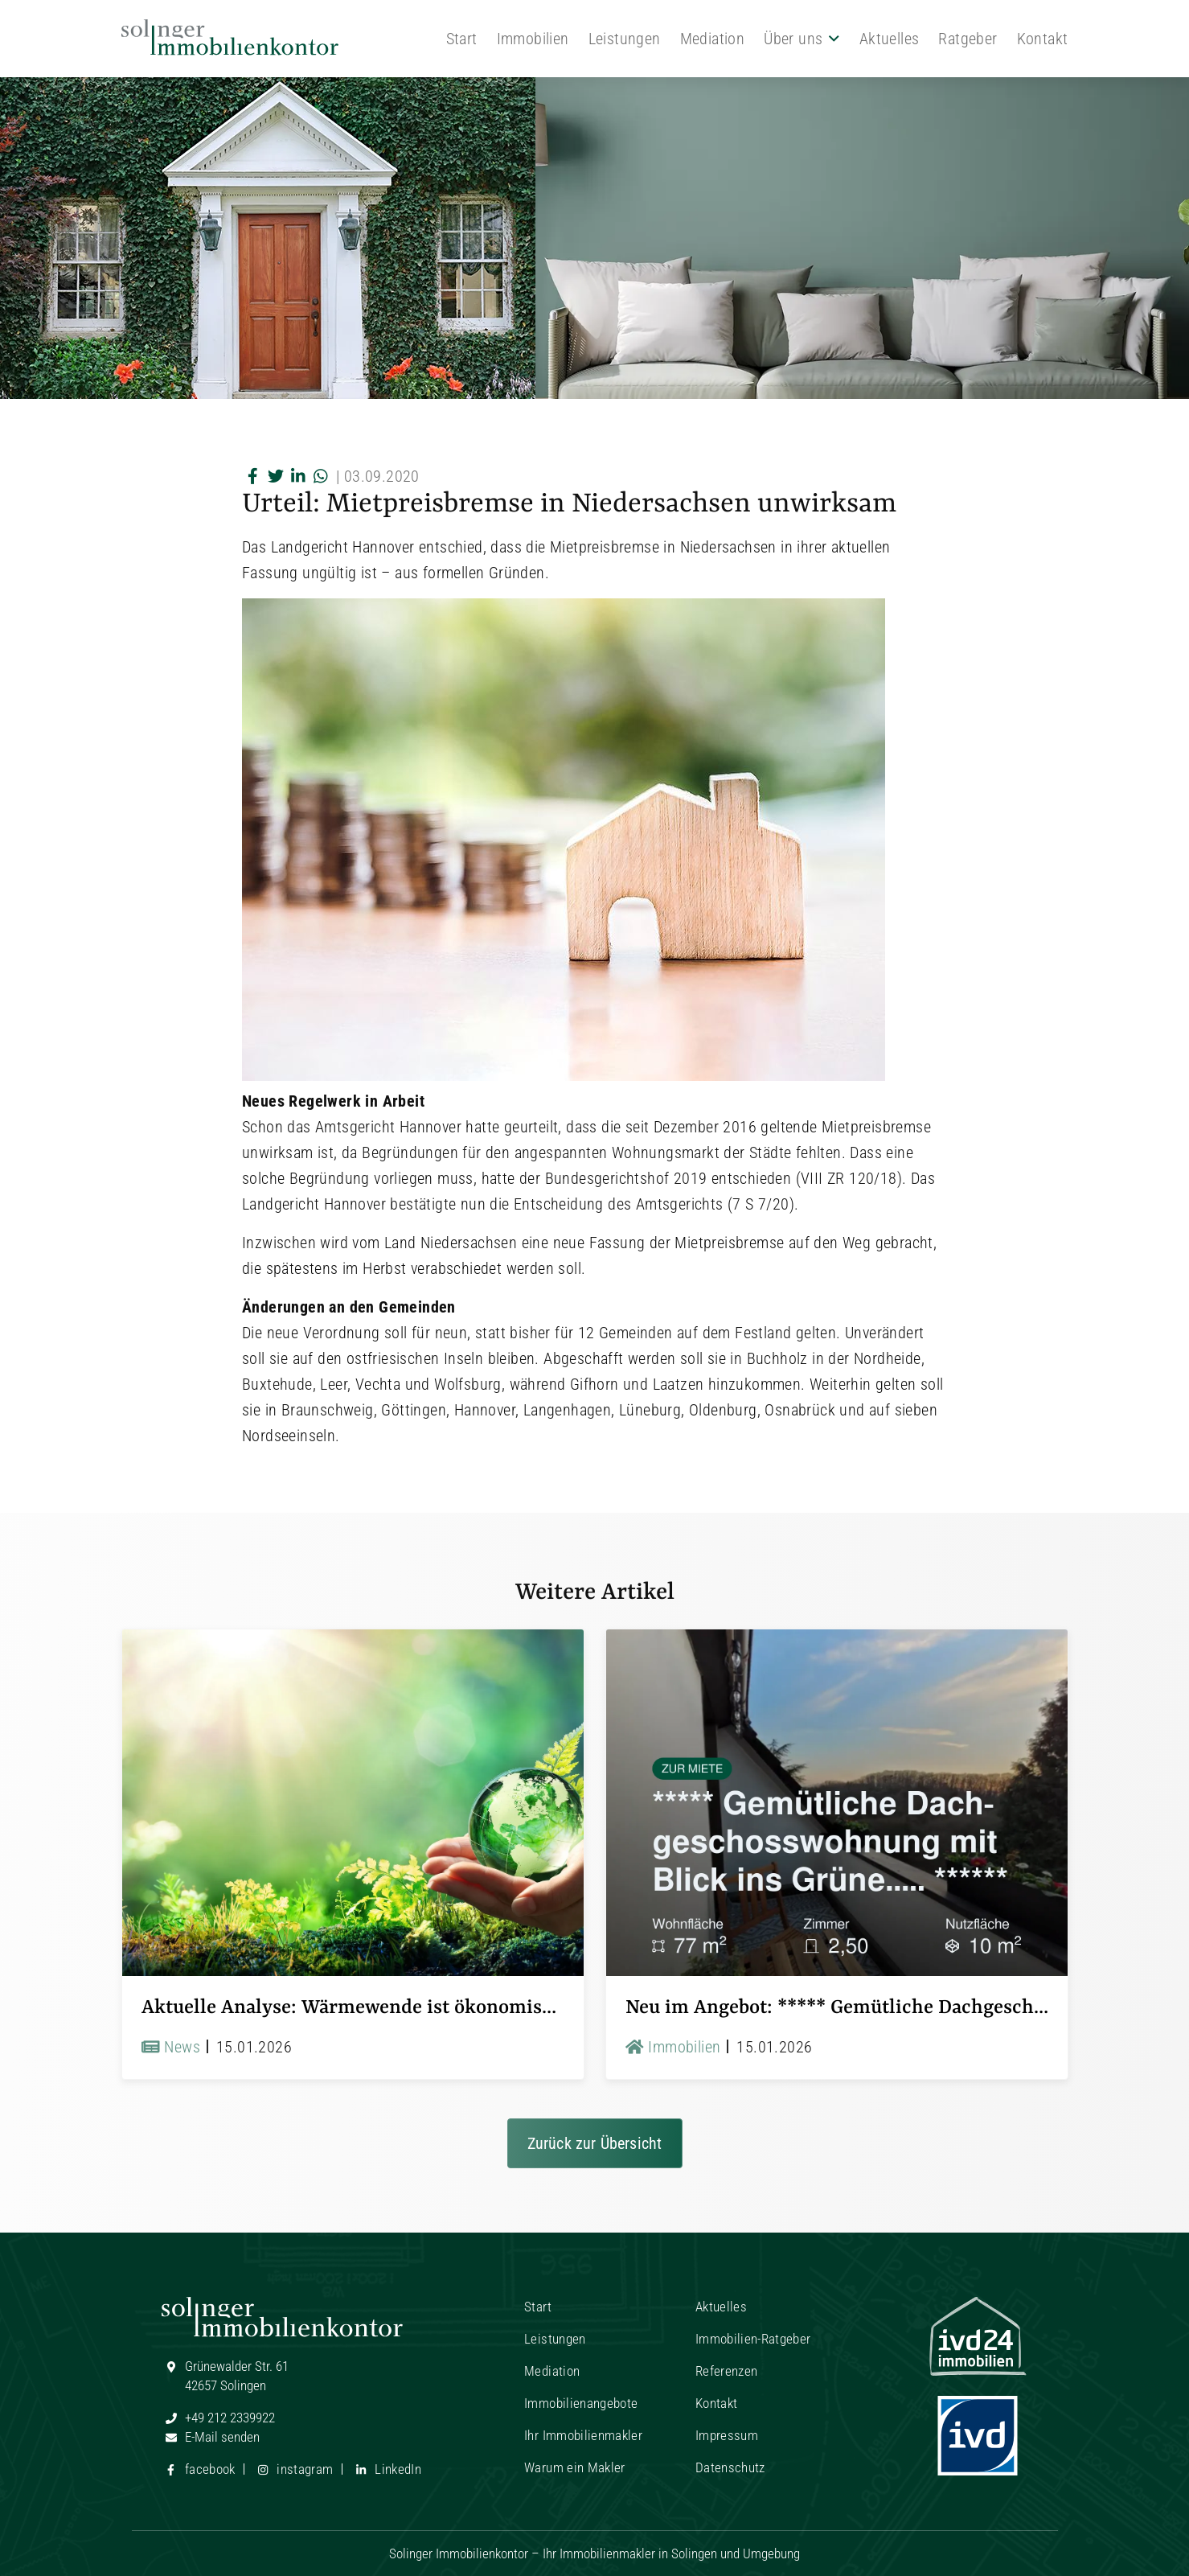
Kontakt (1042, 38)
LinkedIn (386, 2469)
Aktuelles (889, 38)
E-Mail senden (211, 2437)
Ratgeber (967, 38)
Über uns (793, 38)
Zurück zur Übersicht (594, 2143)
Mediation (712, 38)
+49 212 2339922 (218, 2418)
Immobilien (533, 38)
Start (462, 38)
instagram (293, 2469)
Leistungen (624, 38)
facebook (199, 2469)
